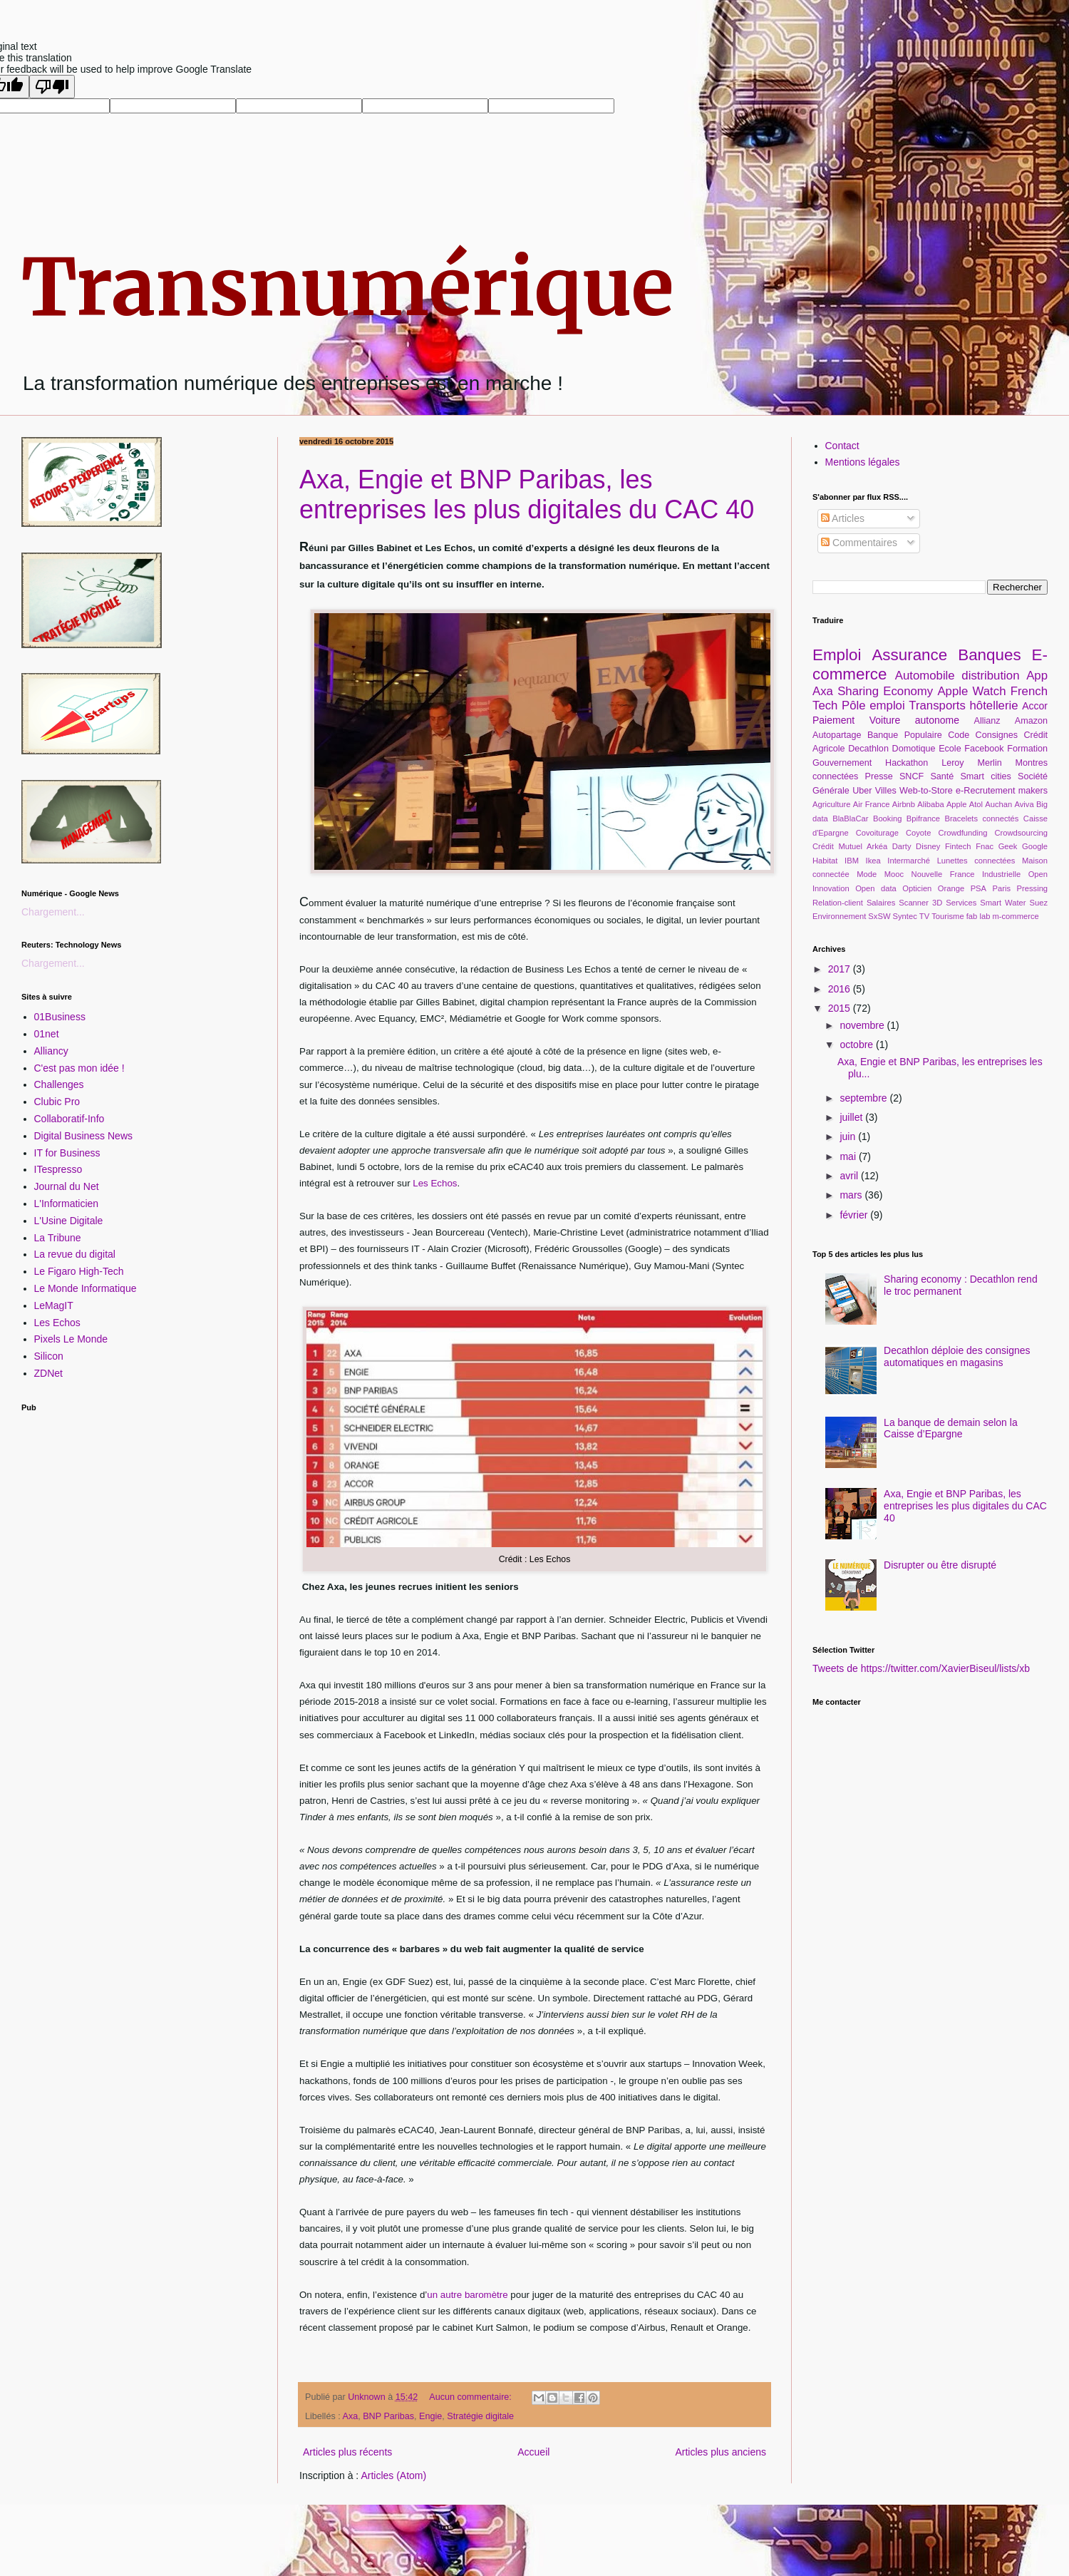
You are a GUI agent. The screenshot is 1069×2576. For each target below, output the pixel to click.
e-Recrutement (985, 791)
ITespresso (58, 1169)
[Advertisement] (139, 1509)
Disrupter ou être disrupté (940, 1565)
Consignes (997, 735)
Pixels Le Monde (71, 1339)
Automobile (925, 675)
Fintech (958, 846)
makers (1033, 791)
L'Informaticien (66, 1203)
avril (850, 1175)
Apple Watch (971, 691)
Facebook (983, 749)
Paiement (833, 720)
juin (849, 1136)
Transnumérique (347, 287)
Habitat (824, 860)
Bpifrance (923, 818)
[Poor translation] (52, 86)
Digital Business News (83, 1135)
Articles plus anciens (720, 2452)
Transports (937, 705)
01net (46, 1034)
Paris (1002, 888)
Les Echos (435, 1183)
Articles (842, 518)
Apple (956, 804)
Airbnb (903, 804)
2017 (840, 969)
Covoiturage (877, 832)
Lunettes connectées (976, 860)
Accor (1035, 706)
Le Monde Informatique (85, 1288)
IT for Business (67, 1153)
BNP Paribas (388, 2416)
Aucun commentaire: (471, 2397)
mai (849, 1156)
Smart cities (985, 776)
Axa (350, 2416)
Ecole (950, 749)
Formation (1027, 749)
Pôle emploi (873, 705)
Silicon (48, 1356)
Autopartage (837, 735)
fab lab (978, 916)
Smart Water (1003, 902)
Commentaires (859, 542)
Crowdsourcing (1021, 832)
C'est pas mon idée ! (79, 1068)
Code (958, 735)
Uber (862, 791)
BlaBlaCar (850, 818)
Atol (976, 804)
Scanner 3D (920, 902)
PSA (978, 888)
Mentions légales (862, 462)
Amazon (1031, 721)
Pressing (1032, 888)
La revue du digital (74, 1254)
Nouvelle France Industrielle (966, 874)
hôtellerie (994, 705)
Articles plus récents (347, 2452)
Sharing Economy (885, 691)
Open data (876, 888)
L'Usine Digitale (68, 1220)
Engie (430, 2416)
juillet (852, 1117)
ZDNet (48, 1373)
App (1037, 675)
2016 (840, 989)
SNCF (911, 776)
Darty (902, 846)
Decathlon (868, 749)
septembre (864, 1098)
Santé (942, 776)
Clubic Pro (57, 1101)
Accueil (533, 2452)
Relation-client (837, 902)
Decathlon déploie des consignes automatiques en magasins (957, 1356)
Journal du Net (66, 1186)
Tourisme (947, 916)
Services (961, 902)
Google (1035, 846)
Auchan (998, 804)
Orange (951, 888)
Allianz (987, 721)
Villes (886, 791)
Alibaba (930, 804)
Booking (887, 818)
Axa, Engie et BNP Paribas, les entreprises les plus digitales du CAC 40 (526, 494)
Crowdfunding (962, 832)
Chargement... (53, 912)
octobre (858, 1044)
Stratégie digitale (480, 2416)
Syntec (905, 916)
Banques (989, 655)
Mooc (894, 874)
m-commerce (1015, 916)
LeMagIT (53, 1305)
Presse (879, 776)
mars (852, 1195)
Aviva (1024, 804)
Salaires (881, 902)
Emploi (836, 655)
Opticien (916, 888)
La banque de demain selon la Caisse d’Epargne (951, 1428)
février (855, 1215)
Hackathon (906, 763)
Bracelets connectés (981, 818)
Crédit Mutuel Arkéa (849, 846)
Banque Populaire (904, 735)
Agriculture (831, 804)
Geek (1008, 846)
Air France (871, 804)
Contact (842, 445)
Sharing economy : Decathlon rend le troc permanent (961, 1285)
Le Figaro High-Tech (79, 1271)
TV (924, 916)
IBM (852, 860)
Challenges (59, 1084)
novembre (863, 1025)
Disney (928, 846)
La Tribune (57, 1237)
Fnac (984, 846)
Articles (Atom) (393, 2475)
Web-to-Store (926, 791)
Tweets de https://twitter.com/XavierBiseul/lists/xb (921, 1668)
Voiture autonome (914, 720)
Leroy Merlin (971, 763)
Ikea (873, 860)
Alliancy (51, 1051)
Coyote (918, 832)
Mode (867, 874)
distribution (990, 675)
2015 (840, 1008)
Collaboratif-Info (69, 1118)
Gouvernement (842, 763)
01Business (60, 1016)
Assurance (909, 655)
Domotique (914, 749)
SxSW (879, 916)
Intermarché (908, 860)
